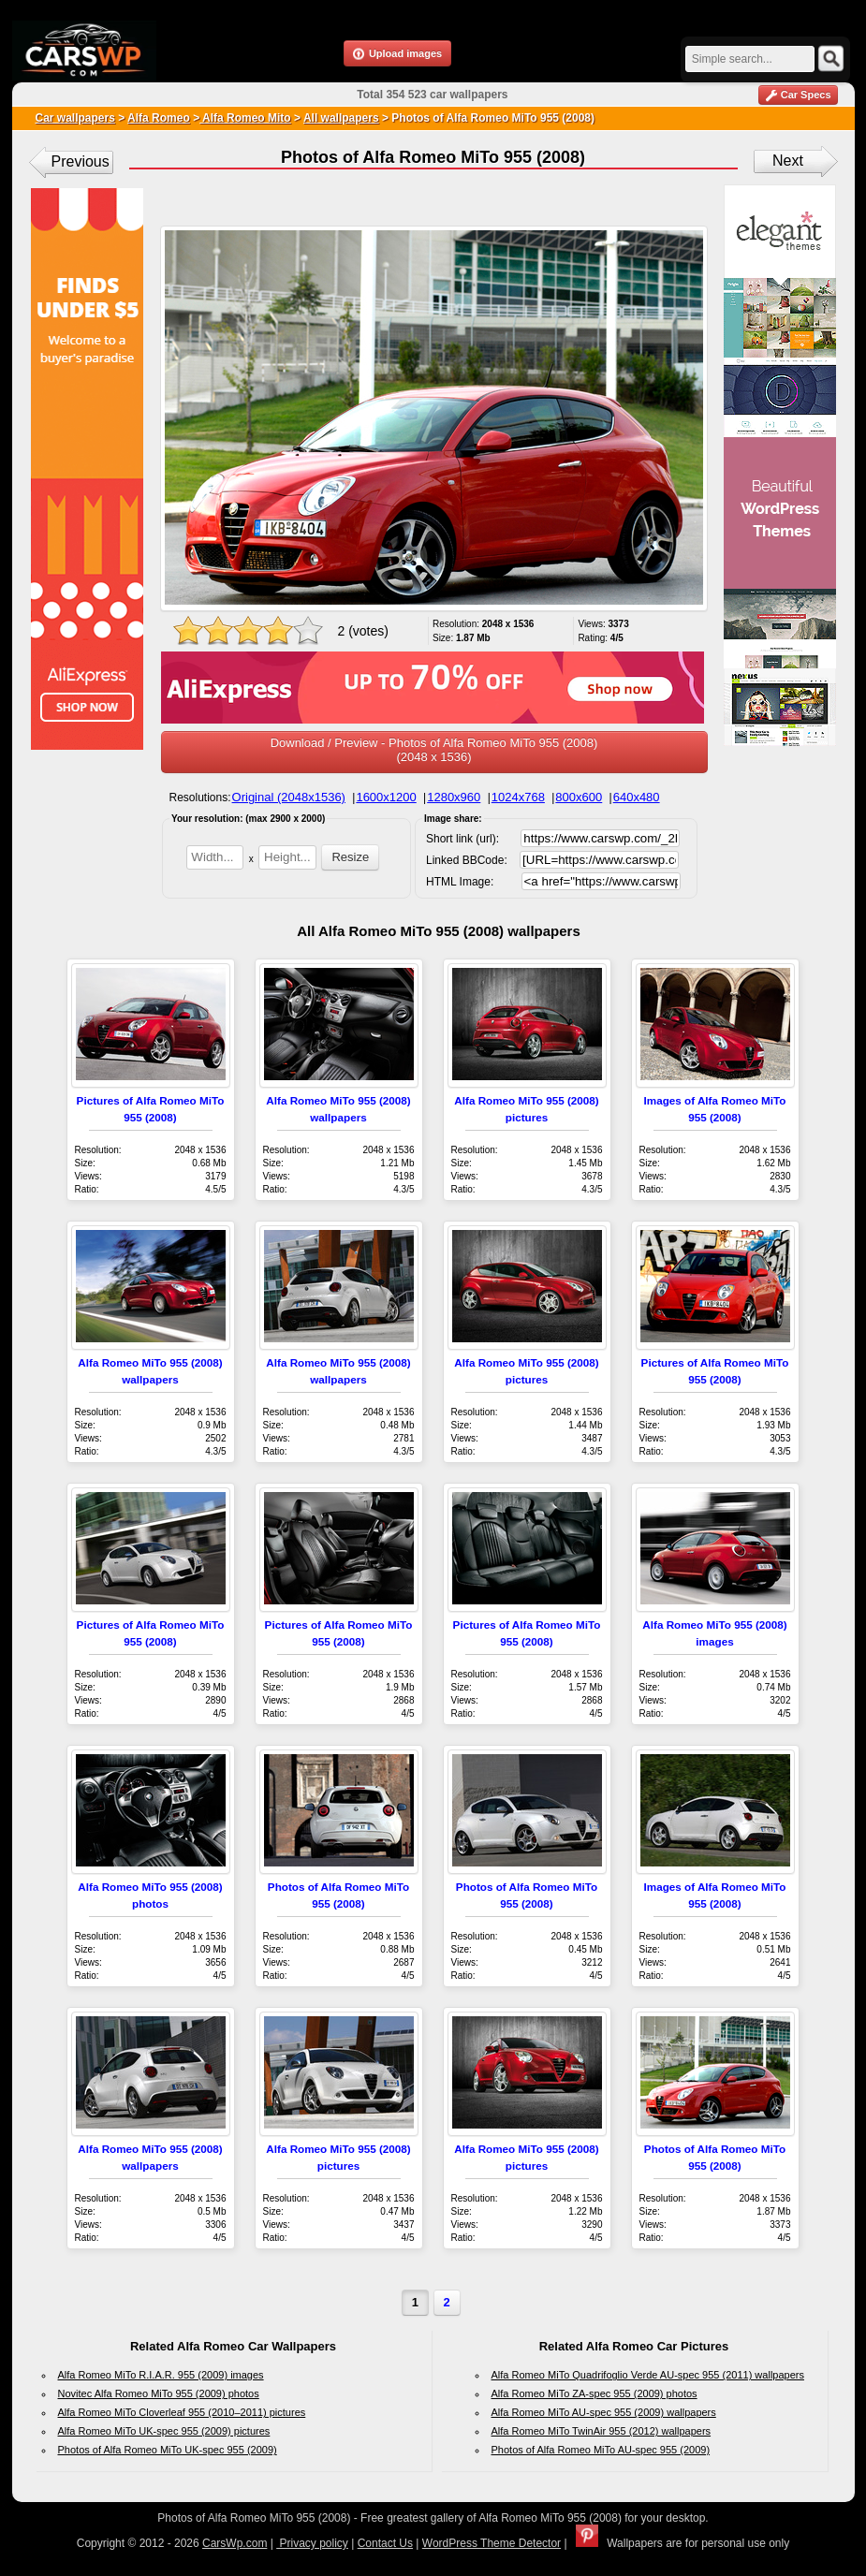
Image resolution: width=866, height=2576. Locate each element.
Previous (80, 161)
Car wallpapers (75, 117)
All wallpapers (341, 117)
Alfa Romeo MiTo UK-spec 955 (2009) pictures (164, 2431)
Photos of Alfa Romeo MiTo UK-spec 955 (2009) (167, 2449)
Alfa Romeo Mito (245, 117)
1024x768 (518, 797)
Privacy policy (312, 2543)
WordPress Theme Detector (491, 2543)
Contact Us (385, 2543)
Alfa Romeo (158, 117)
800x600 (578, 797)
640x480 (636, 797)
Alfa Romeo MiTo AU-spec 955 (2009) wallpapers (604, 2412)
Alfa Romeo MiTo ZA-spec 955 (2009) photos (594, 2393)
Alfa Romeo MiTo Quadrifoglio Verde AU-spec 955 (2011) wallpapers (648, 2374)
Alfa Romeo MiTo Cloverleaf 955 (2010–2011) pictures (182, 2412)
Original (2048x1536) (288, 797)
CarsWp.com (234, 2543)
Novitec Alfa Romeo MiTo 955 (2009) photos (158, 2393)
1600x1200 (386, 797)
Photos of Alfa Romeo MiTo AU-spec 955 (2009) (601, 2449)
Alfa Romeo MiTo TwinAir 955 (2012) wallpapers (602, 2431)
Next (787, 160)
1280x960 (453, 797)
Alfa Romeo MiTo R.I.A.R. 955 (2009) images (161, 2374)
